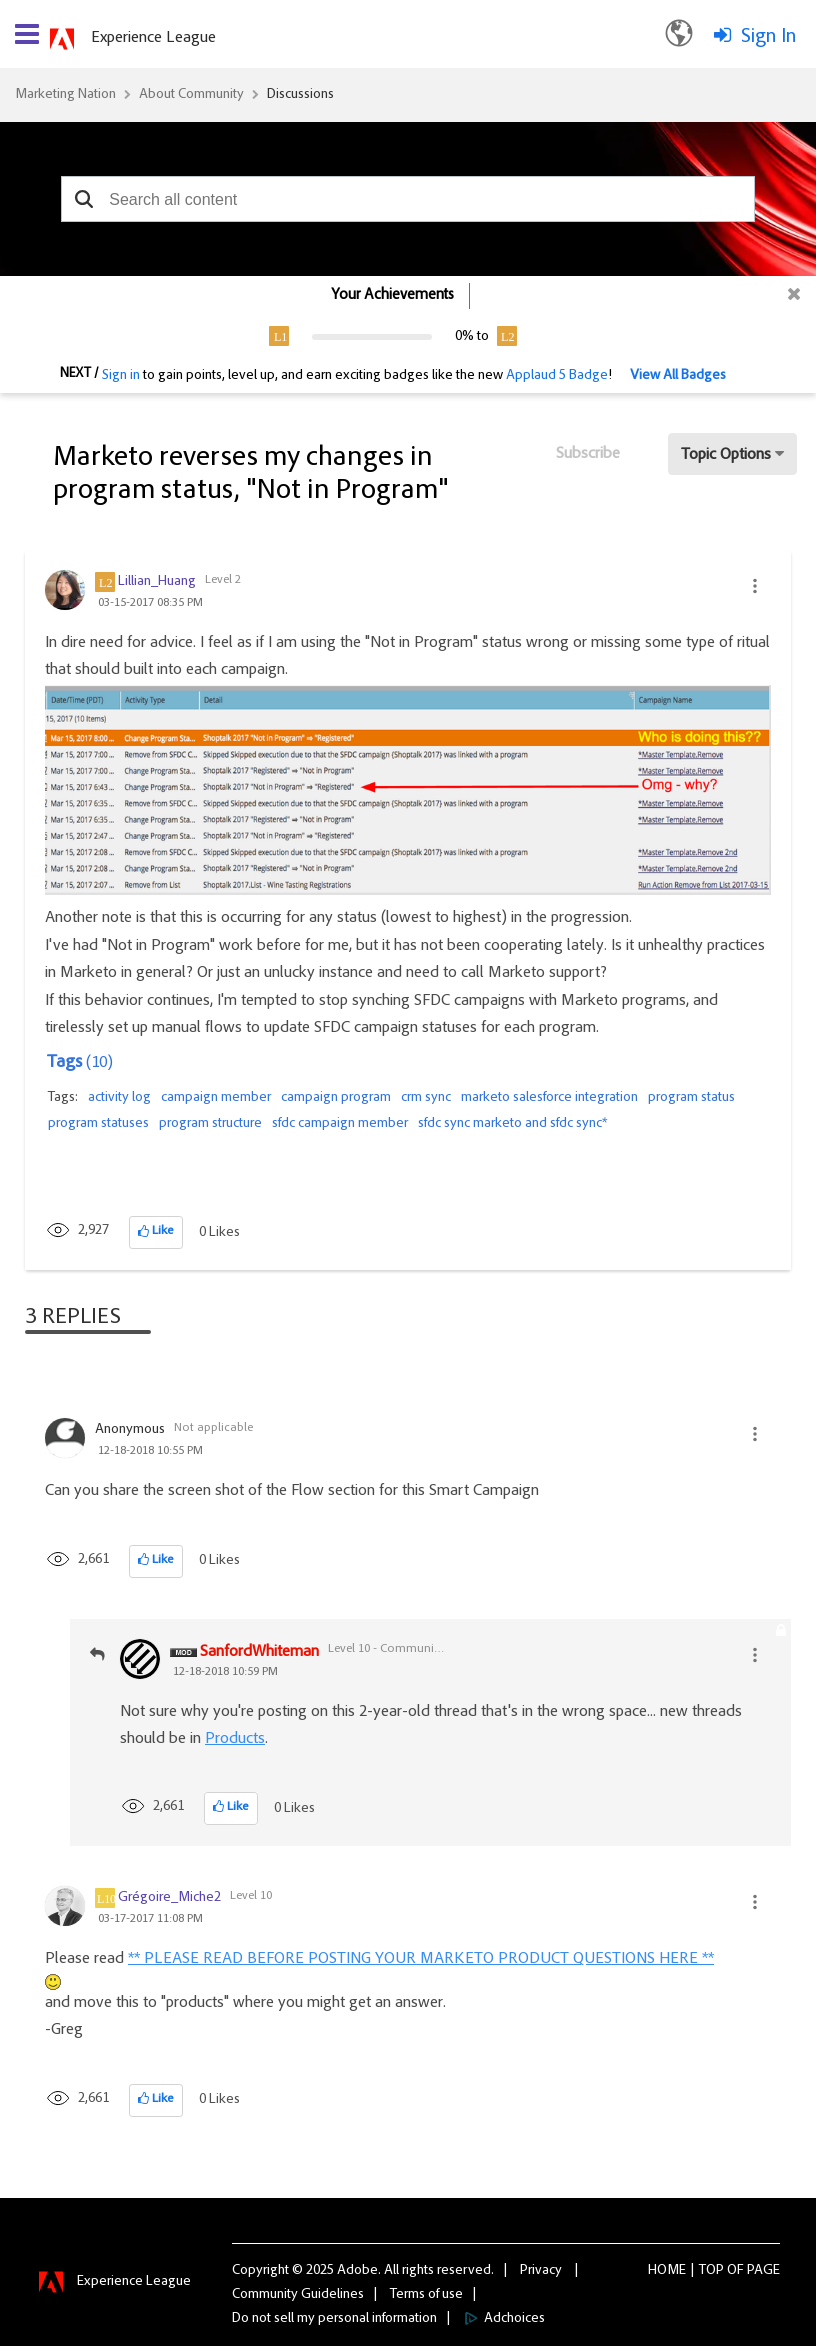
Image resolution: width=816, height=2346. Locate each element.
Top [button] (711, 2271)
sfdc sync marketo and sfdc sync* (512, 1124)
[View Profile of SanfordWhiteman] (259, 1653)
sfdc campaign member (340, 1124)
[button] (83, 199)
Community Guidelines (298, 2295)
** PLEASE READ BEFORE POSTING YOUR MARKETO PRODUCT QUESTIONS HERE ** (421, 1959)
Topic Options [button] (726, 455)
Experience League (153, 38)
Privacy (541, 2271)
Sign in (121, 376)
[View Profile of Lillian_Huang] (157, 582)
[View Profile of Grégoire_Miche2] (169, 1898)
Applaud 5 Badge (557, 376)
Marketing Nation (65, 95)
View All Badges (678, 376)
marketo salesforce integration (549, 1098)
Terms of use (426, 2295)
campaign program (336, 1098)
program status (691, 1098)
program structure (210, 1124)
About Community (191, 95)
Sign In (768, 37)
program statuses (98, 1124)
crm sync (426, 1098)
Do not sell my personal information (334, 2319)
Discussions (300, 95)
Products (235, 1739)
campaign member (216, 1098)
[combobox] (408, 199)
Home (667, 2271)
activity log (119, 1098)
